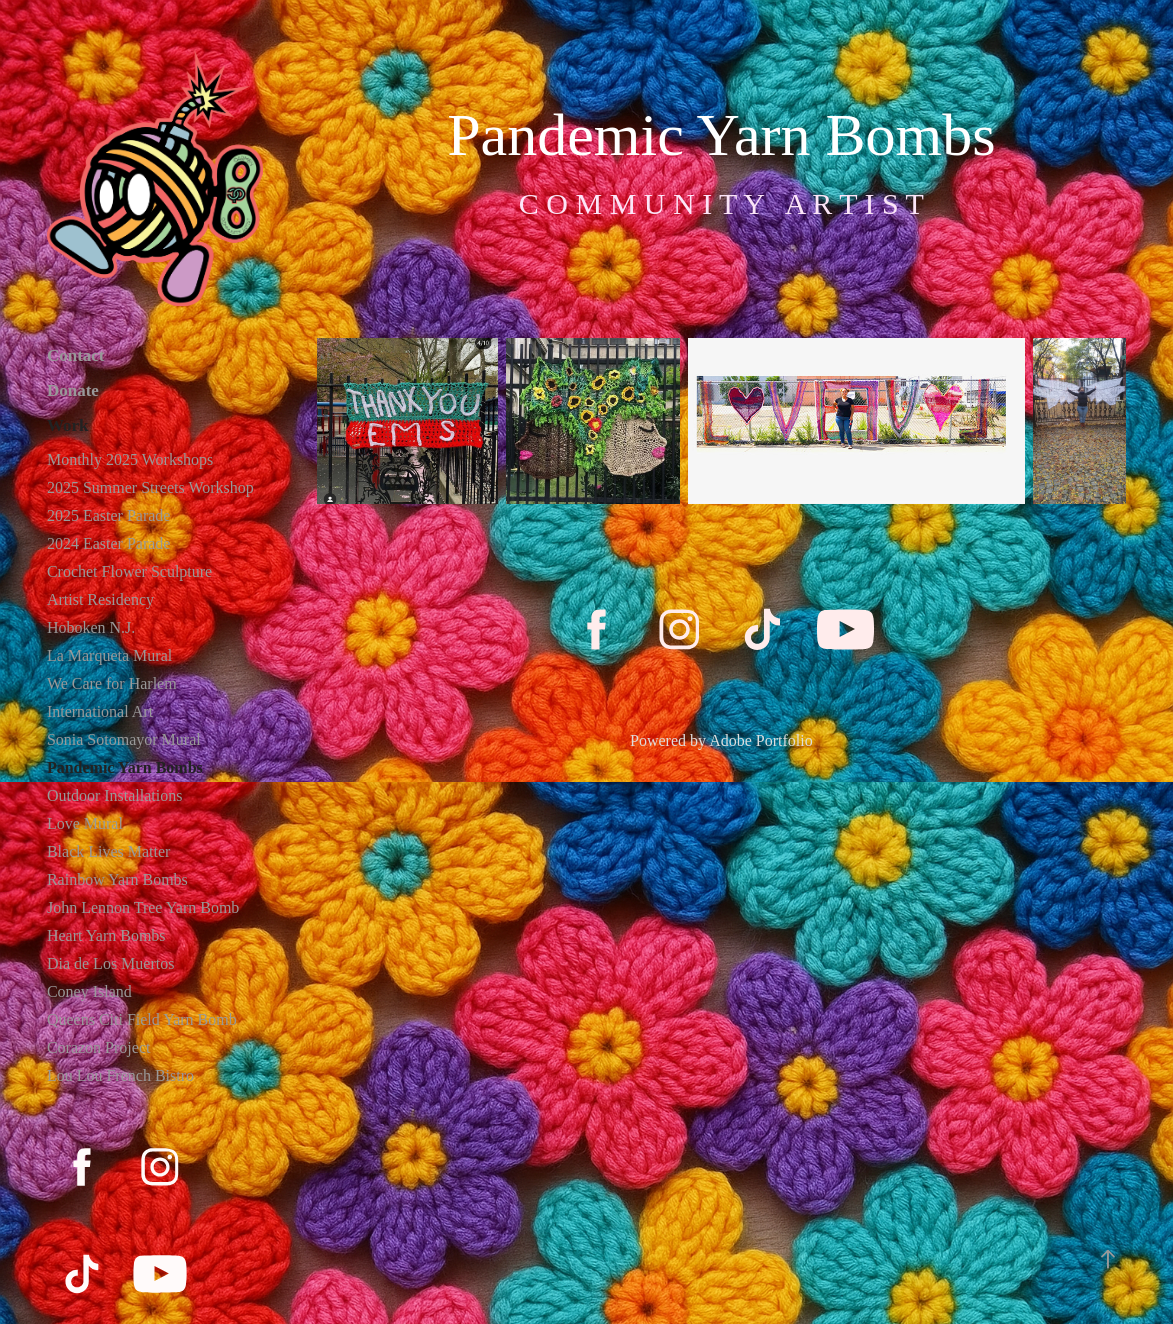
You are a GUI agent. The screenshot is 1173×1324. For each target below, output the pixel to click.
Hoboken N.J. (91, 627)
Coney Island (89, 991)
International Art (100, 711)
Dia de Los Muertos (111, 963)
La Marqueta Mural (109, 655)
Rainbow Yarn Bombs (117, 879)
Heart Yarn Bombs (106, 935)
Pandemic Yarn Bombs (125, 767)
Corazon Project (99, 1047)
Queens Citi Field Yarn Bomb (142, 1019)
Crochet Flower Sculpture (129, 571)
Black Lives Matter (109, 851)
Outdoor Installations (115, 795)
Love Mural (85, 823)
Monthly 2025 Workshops (130, 459)
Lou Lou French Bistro (120, 1075)
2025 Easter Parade (109, 515)
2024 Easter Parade (109, 543)
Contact (76, 355)
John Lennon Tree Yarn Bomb (143, 907)
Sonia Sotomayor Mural (124, 739)
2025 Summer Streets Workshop (150, 487)
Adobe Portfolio (761, 740)
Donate (73, 390)
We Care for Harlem (112, 683)
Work (68, 425)
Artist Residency (100, 599)
